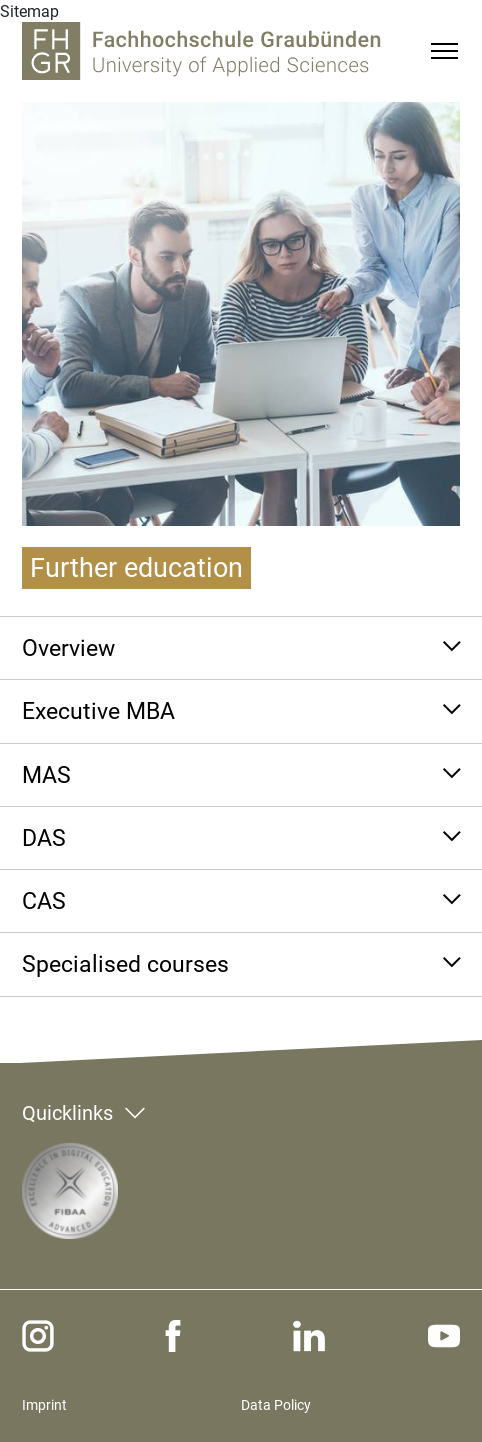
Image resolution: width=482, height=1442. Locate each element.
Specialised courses (125, 964)
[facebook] (173, 1336)
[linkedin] (309, 1336)
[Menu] (444, 51)
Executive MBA (98, 711)
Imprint (44, 1405)
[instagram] (38, 1336)
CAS (44, 901)
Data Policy (276, 1405)
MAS (46, 775)
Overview (68, 648)
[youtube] (444, 1336)
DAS (44, 838)
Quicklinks (67, 1113)
